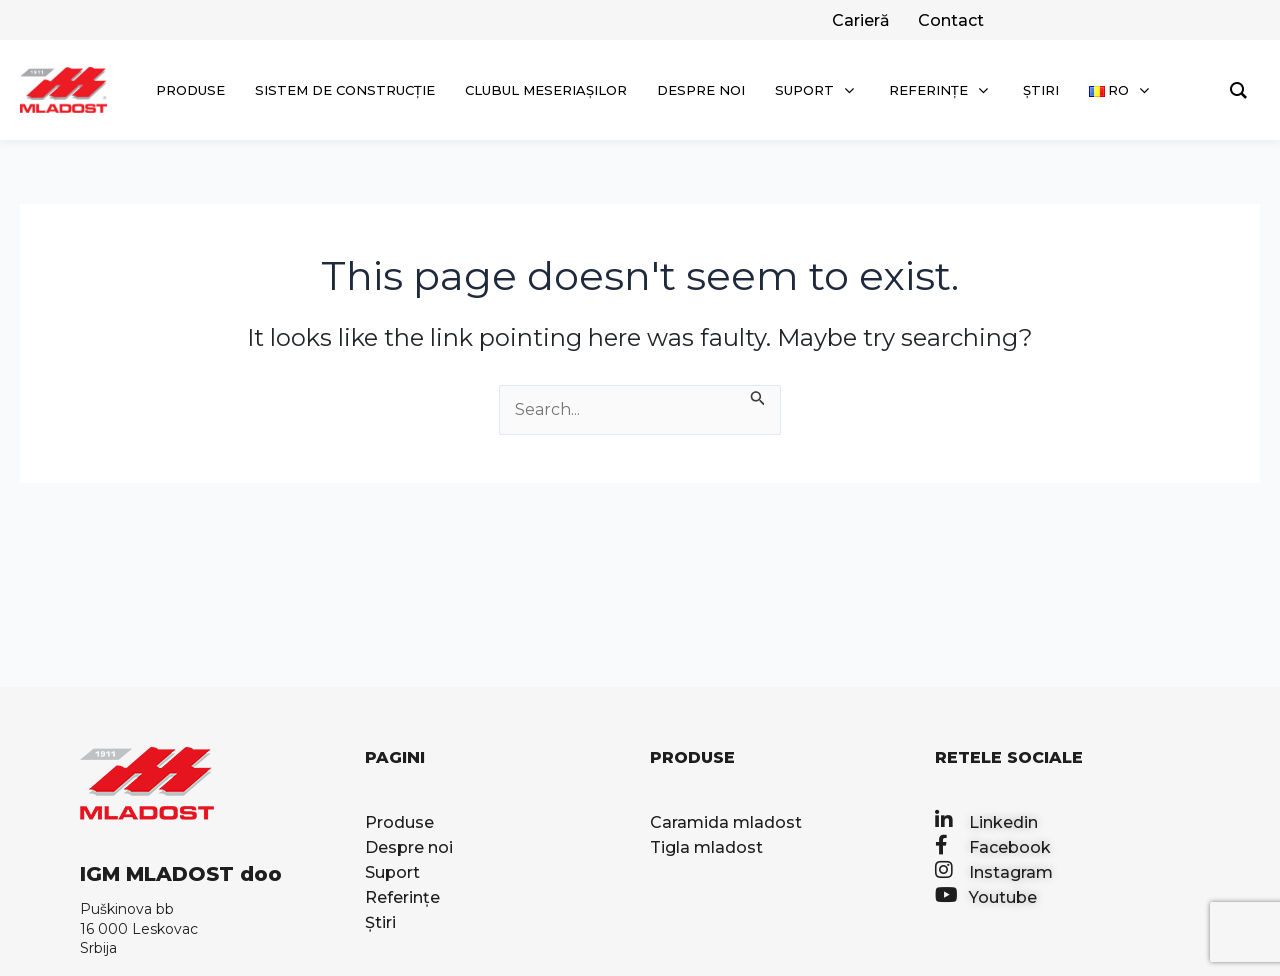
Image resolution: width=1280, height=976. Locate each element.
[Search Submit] (758, 397)
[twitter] (859, 20)
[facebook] (949, 20)
